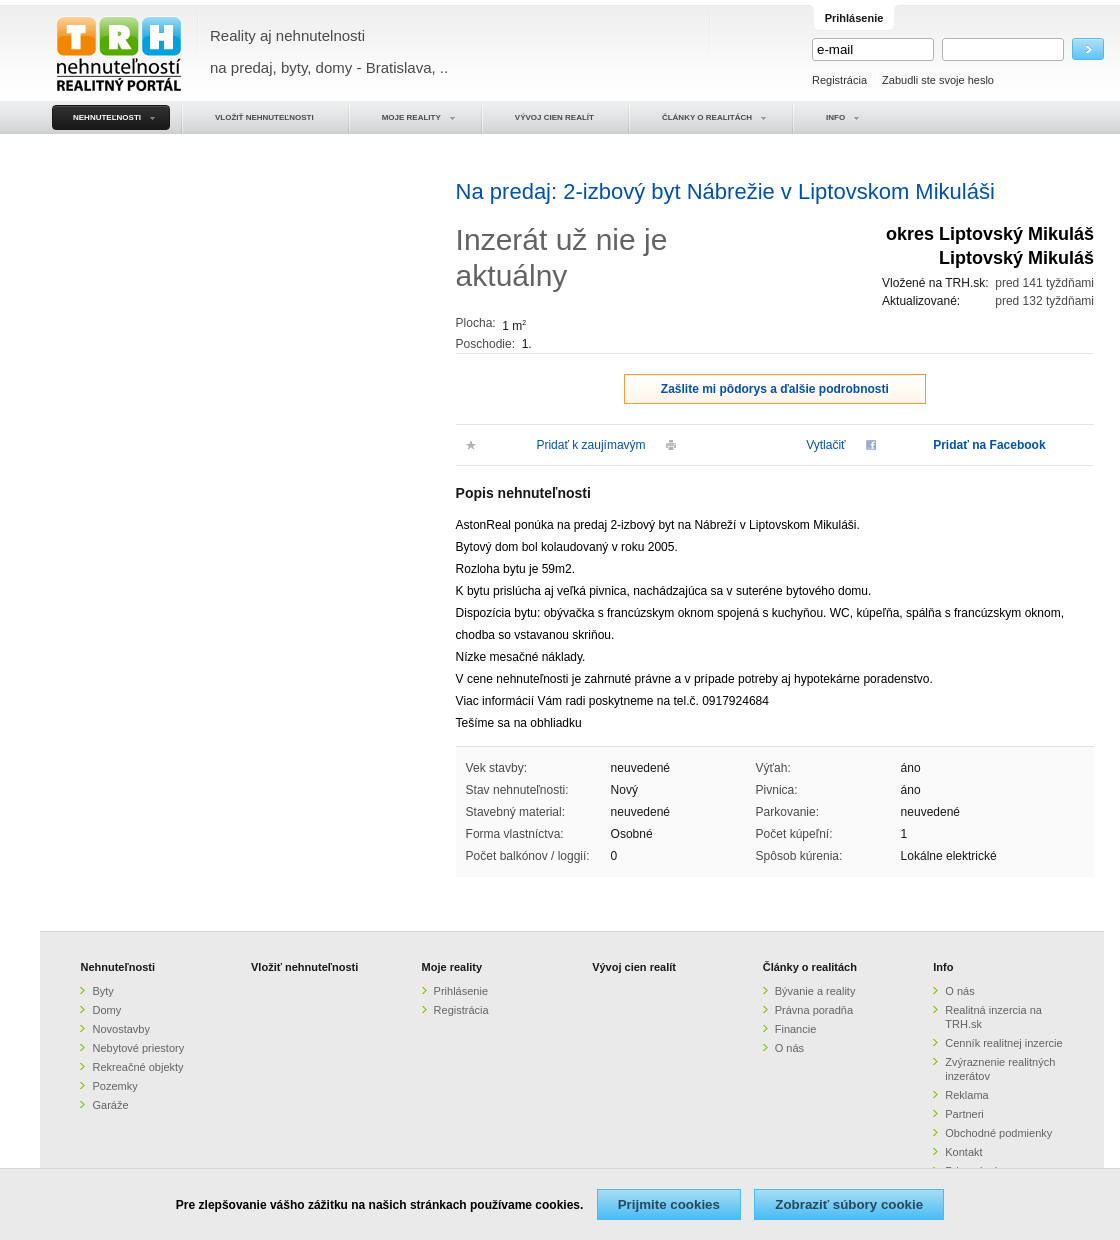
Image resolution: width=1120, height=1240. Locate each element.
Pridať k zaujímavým (590, 445)
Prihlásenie (461, 991)
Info (943, 967)
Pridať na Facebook (989, 445)
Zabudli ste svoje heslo (938, 80)
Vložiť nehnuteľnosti (304, 967)
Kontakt (963, 1152)
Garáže (110, 1105)
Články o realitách (810, 967)
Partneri (964, 1114)
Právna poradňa (814, 1010)
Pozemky (114, 1086)
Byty (102, 991)
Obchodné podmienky (998, 1133)
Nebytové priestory (138, 1048)
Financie (796, 1029)
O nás (789, 1048)
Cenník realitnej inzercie (1003, 1043)
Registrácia (839, 80)
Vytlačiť (825, 445)
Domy (106, 1010)
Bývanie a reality (815, 991)
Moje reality (452, 967)
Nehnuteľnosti (117, 967)
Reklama (966, 1095)
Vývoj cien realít (634, 967)
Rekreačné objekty (137, 1067)
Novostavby (120, 1029)
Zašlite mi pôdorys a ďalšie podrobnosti (775, 389)
